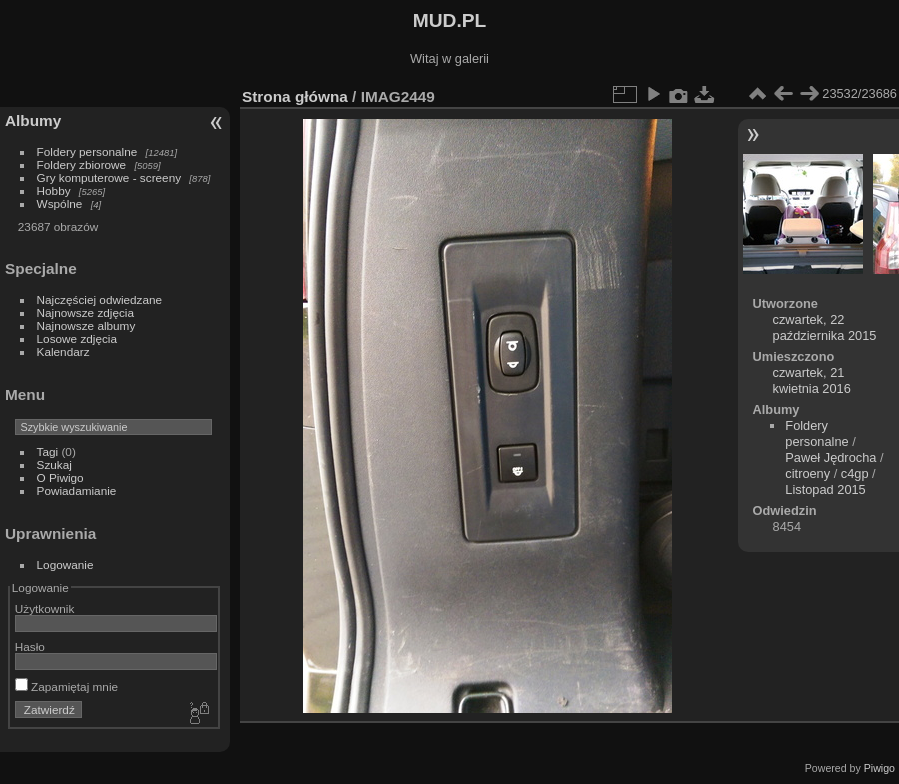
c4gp (855, 473)
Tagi (48, 451)
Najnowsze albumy (86, 325)
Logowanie (65, 564)
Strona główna (295, 96)
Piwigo (879, 768)
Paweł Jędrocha (830, 457)
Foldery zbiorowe (82, 164)
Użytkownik (45, 608)
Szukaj (54, 464)
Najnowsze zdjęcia (85, 312)
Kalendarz (63, 351)
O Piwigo (60, 477)
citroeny (807, 473)
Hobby (54, 190)
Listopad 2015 (825, 489)
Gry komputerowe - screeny (109, 177)
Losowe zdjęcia (77, 338)
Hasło (30, 646)
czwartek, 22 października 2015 (825, 327)
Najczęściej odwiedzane (100, 299)
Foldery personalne (87, 151)
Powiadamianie (77, 490)
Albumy (33, 120)
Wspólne (60, 203)
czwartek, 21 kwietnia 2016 (812, 380)
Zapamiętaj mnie (66, 686)
